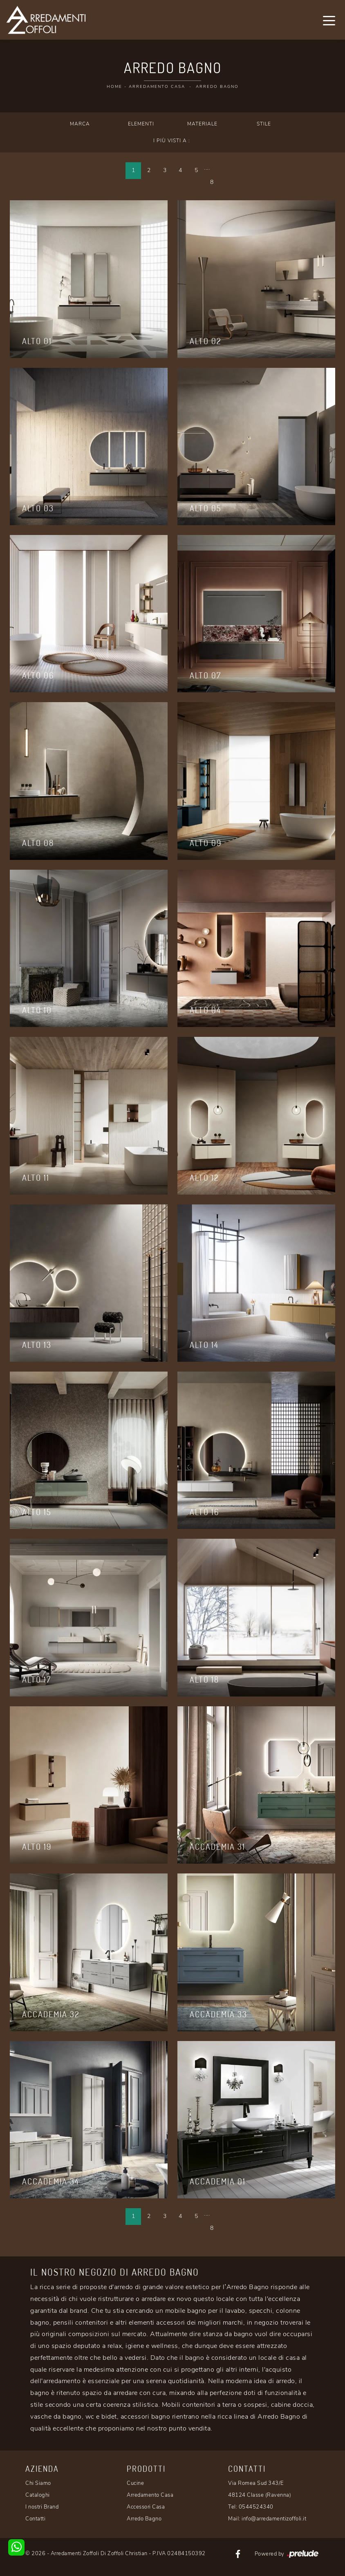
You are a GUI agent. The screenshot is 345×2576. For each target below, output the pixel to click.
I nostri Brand (41, 2507)
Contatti (35, 2518)
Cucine (135, 2483)
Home (114, 87)
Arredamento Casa (157, 87)
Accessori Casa (146, 2507)
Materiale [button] (202, 124)
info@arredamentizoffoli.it (274, 2518)
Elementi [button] (141, 124)
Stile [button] (264, 124)
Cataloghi (37, 2495)
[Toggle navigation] (329, 20)
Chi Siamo (38, 2483)
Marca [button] (80, 124)
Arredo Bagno (217, 87)
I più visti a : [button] (171, 140)
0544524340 (256, 2507)
